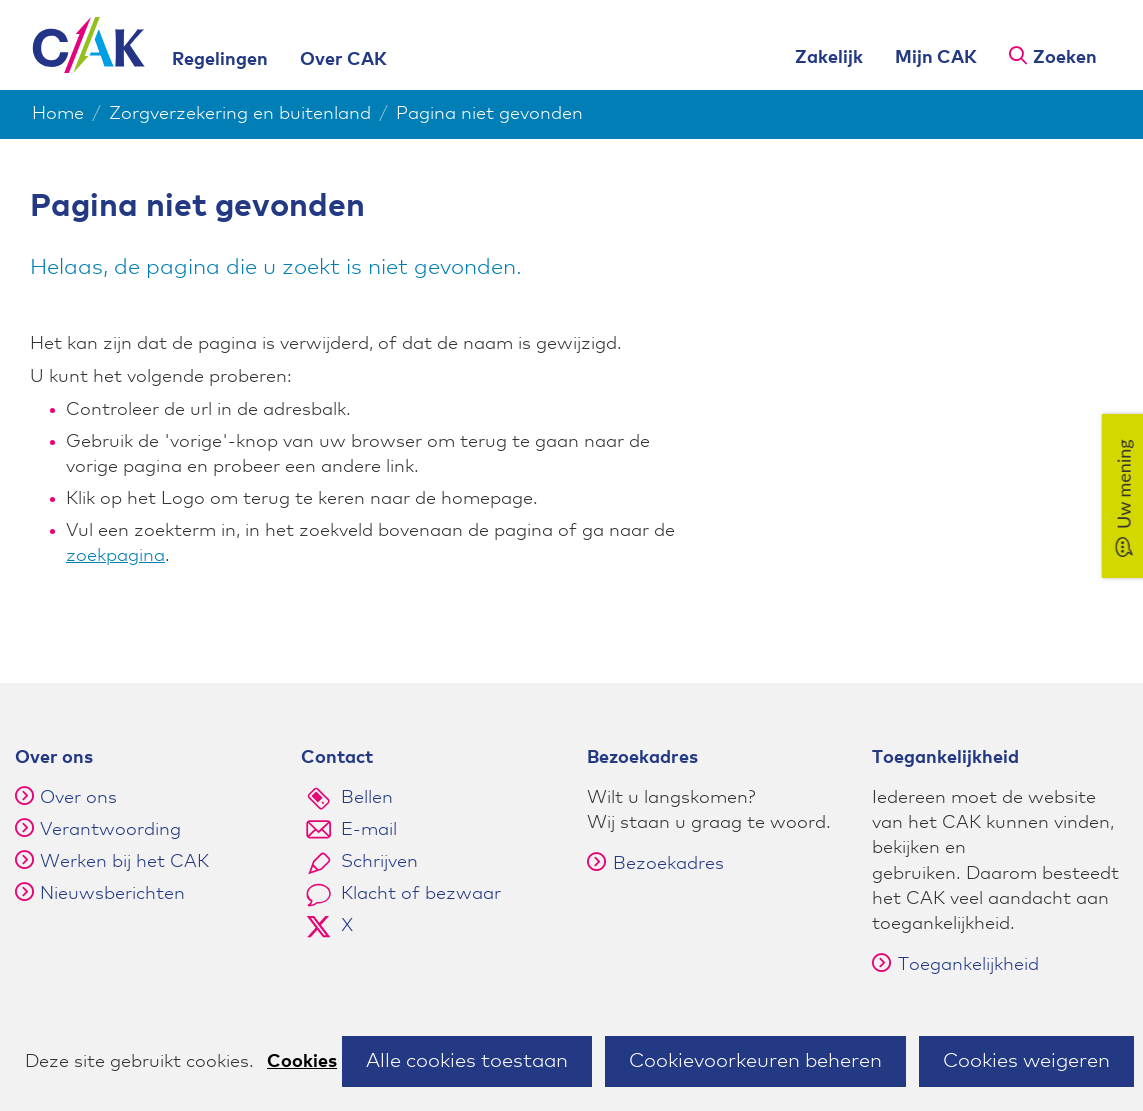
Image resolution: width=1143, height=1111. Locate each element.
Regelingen (220, 60)
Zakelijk (829, 58)
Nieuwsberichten (112, 894)
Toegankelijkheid (955, 965)
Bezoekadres (655, 864)
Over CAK (343, 60)
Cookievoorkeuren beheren (755, 1061)
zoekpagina (115, 556)
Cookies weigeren (1026, 1061)
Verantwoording (110, 830)
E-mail (369, 830)
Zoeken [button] (1065, 58)
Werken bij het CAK (124, 862)
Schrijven (379, 862)
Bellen (367, 798)
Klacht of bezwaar (421, 894)
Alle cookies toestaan (467, 1061)
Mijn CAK (936, 58)
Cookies (302, 1062)
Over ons (78, 798)
